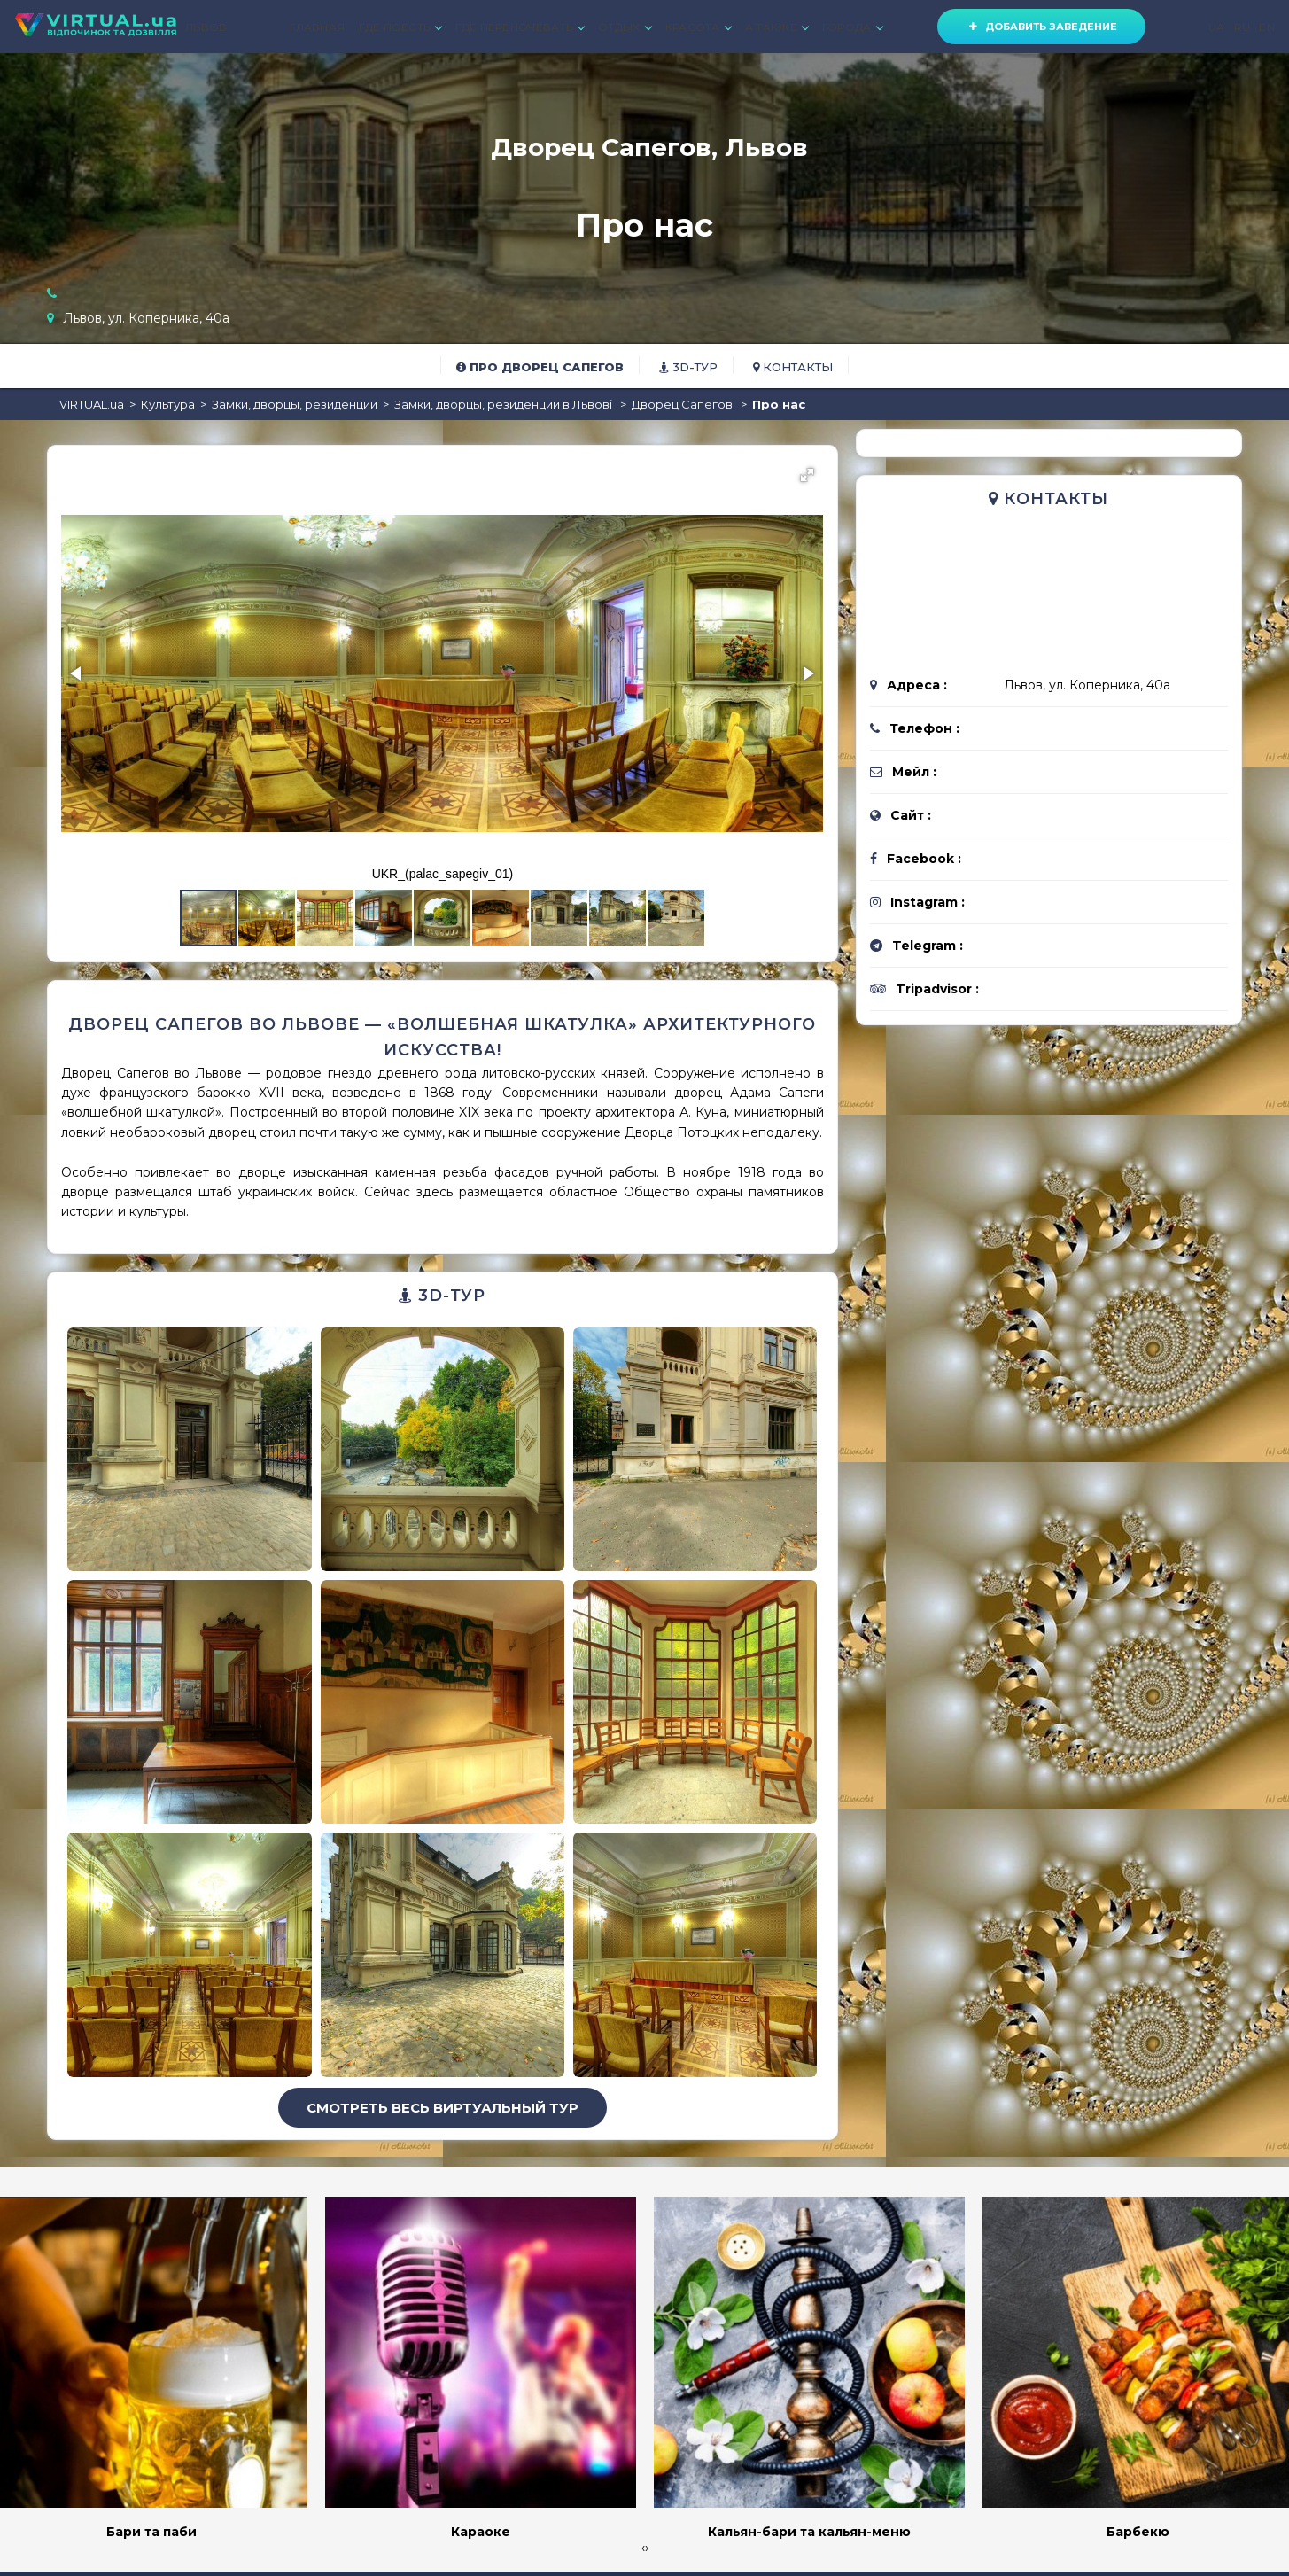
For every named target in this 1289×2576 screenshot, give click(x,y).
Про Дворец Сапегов (540, 367)
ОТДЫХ (624, 27)
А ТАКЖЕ (776, 27)
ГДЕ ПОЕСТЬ (400, 27)
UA (1216, 27)
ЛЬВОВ (206, 27)
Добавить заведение (1041, 26)
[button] (807, 475)
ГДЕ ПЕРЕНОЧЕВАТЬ (519, 27)
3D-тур (688, 367)
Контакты (793, 367)
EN (1267, 27)
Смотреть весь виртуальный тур (442, 2107)
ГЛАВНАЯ (317, 27)
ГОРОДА (852, 27)
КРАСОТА (698, 27)
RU (1242, 27)
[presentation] (643, 2548)
